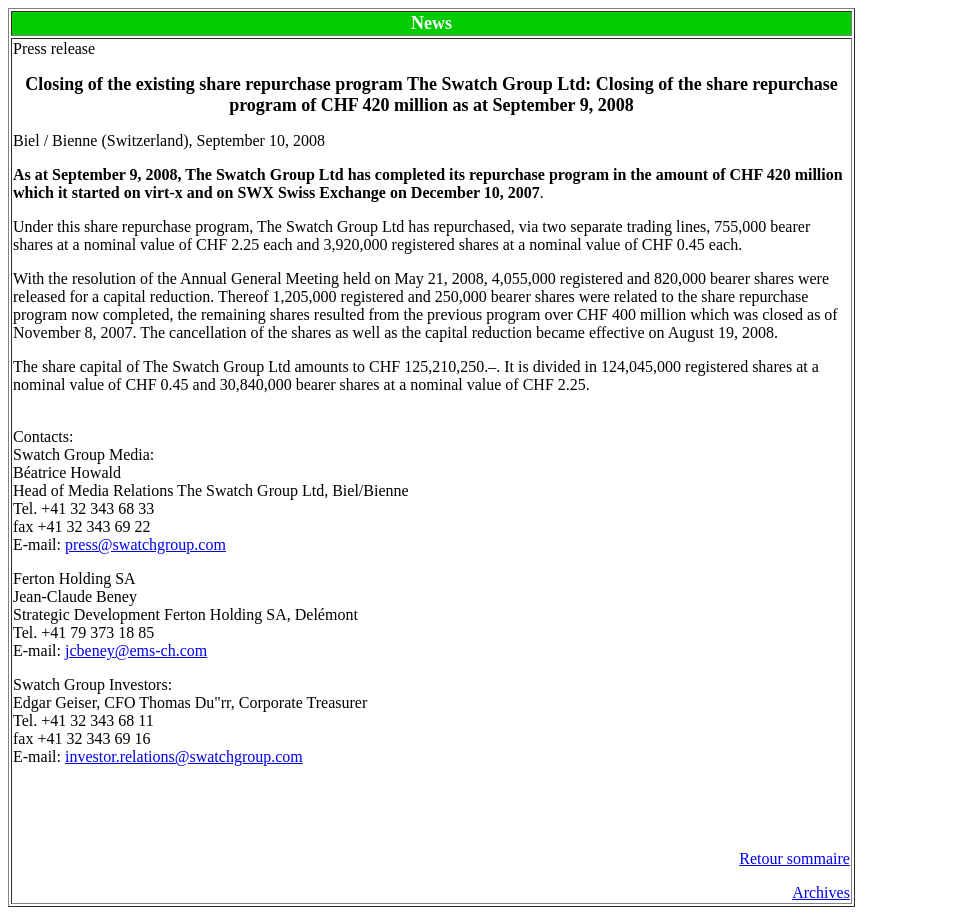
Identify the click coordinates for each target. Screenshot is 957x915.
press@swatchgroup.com (145, 544)
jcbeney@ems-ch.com (136, 650)
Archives (821, 892)
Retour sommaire (794, 858)
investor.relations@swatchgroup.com (184, 756)
